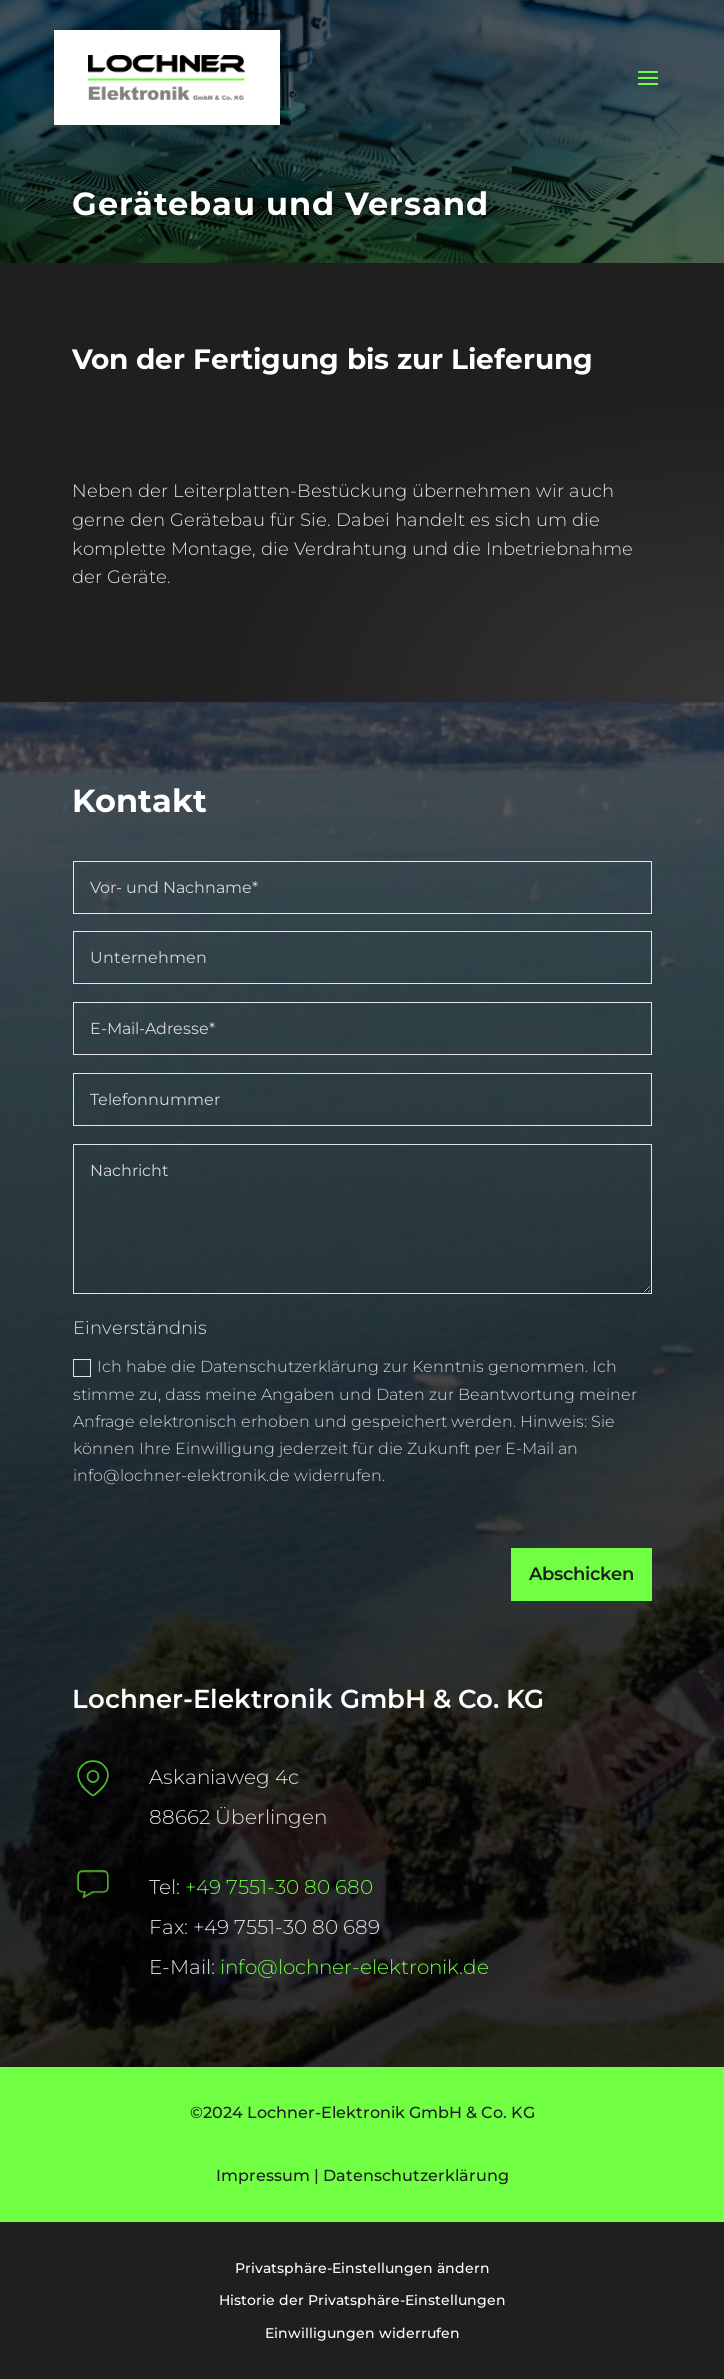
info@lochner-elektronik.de (354, 1967)
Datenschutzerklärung (416, 2175)
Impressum (263, 2175)
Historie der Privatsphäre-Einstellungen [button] (362, 2300)
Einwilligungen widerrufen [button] (362, 2333)
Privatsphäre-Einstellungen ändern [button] (362, 2268)
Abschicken (539, 1599)
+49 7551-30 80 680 (279, 1887)
